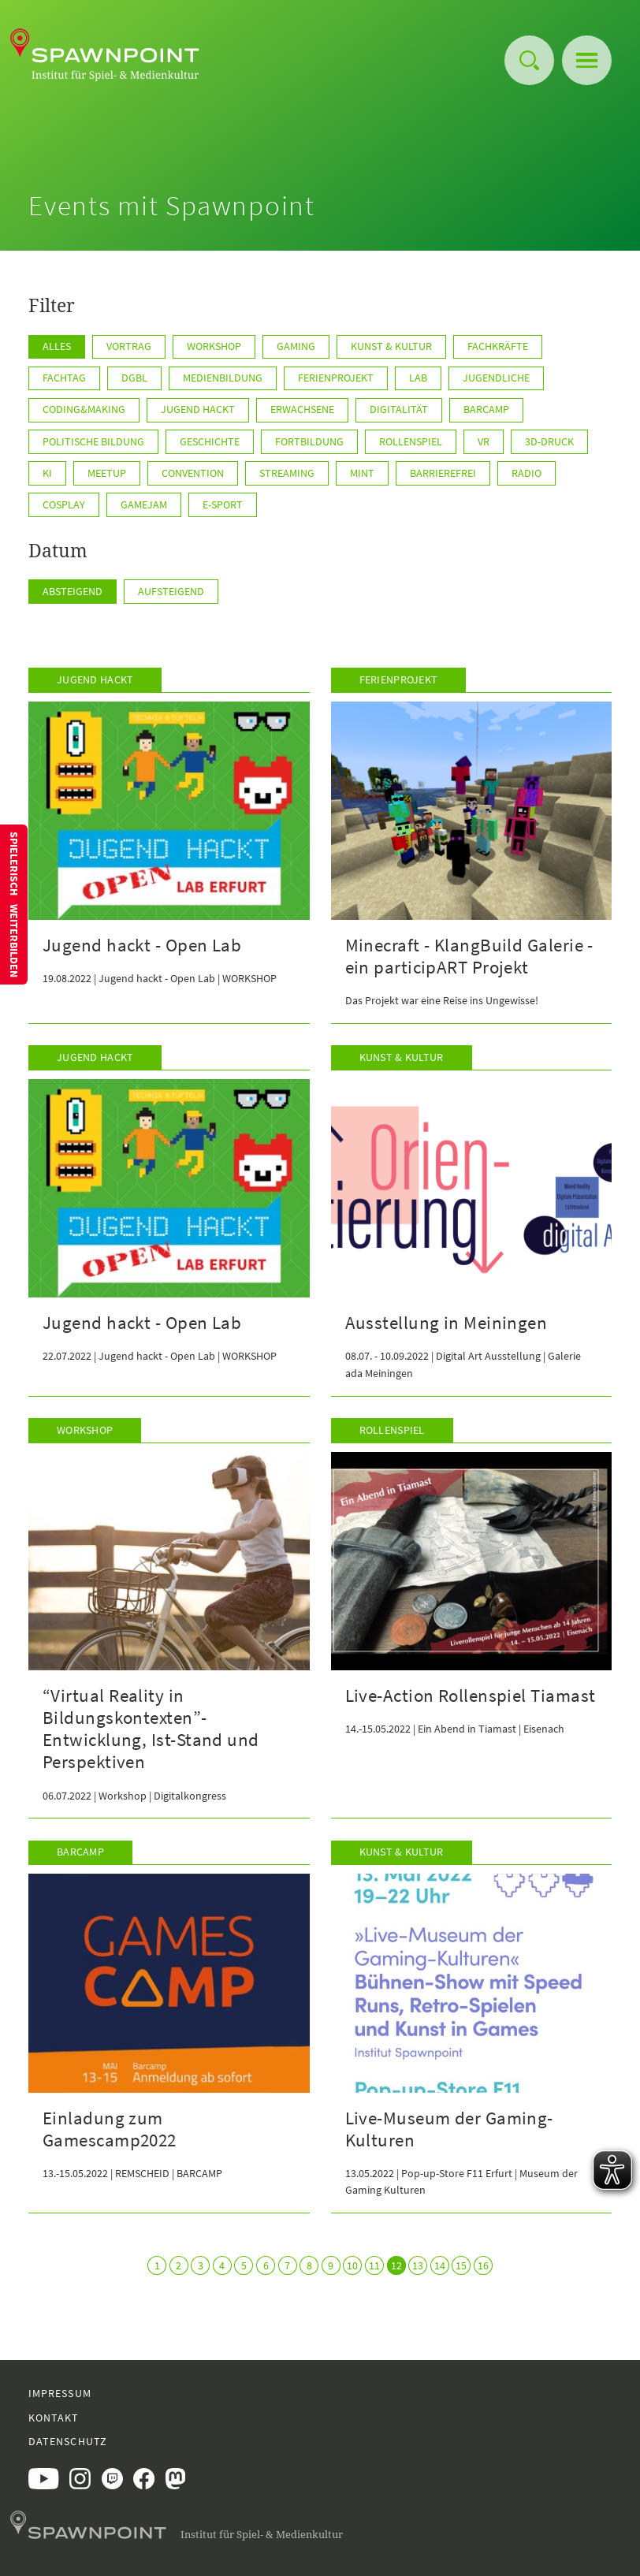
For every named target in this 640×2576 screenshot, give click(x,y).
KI (47, 473)
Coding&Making (84, 409)
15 (461, 2265)
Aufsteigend (171, 591)
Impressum (59, 2393)
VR (483, 441)
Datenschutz (67, 2441)
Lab (418, 377)
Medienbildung (222, 377)
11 (374, 2265)
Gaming (296, 346)
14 (439, 2265)
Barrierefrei (443, 473)
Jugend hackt (198, 409)
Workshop (214, 346)
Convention (193, 473)
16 (483, 2265)
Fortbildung (309, 441)
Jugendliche (496, 377)
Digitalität (399, 409)
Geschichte (210, 441)
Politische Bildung (93, 441)
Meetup (106, 473)
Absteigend (72, 591)
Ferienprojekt (336, 377)
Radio (526, 473)
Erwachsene (302, 409)
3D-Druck (549, 441)
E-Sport (223, 504)
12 (396, 2265)
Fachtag (64, 377)
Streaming (286, 473)
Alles (57, 346)
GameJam (144, 504)
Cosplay (64, 504)
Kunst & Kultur (391, 346)
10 (352, 2265)
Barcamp (486, 409)
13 (417, 2265)
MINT (362, 473)
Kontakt (54, 2417)
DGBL (134, 377)
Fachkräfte (497, 346)
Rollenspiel (410, 441)
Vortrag (128, 346)
